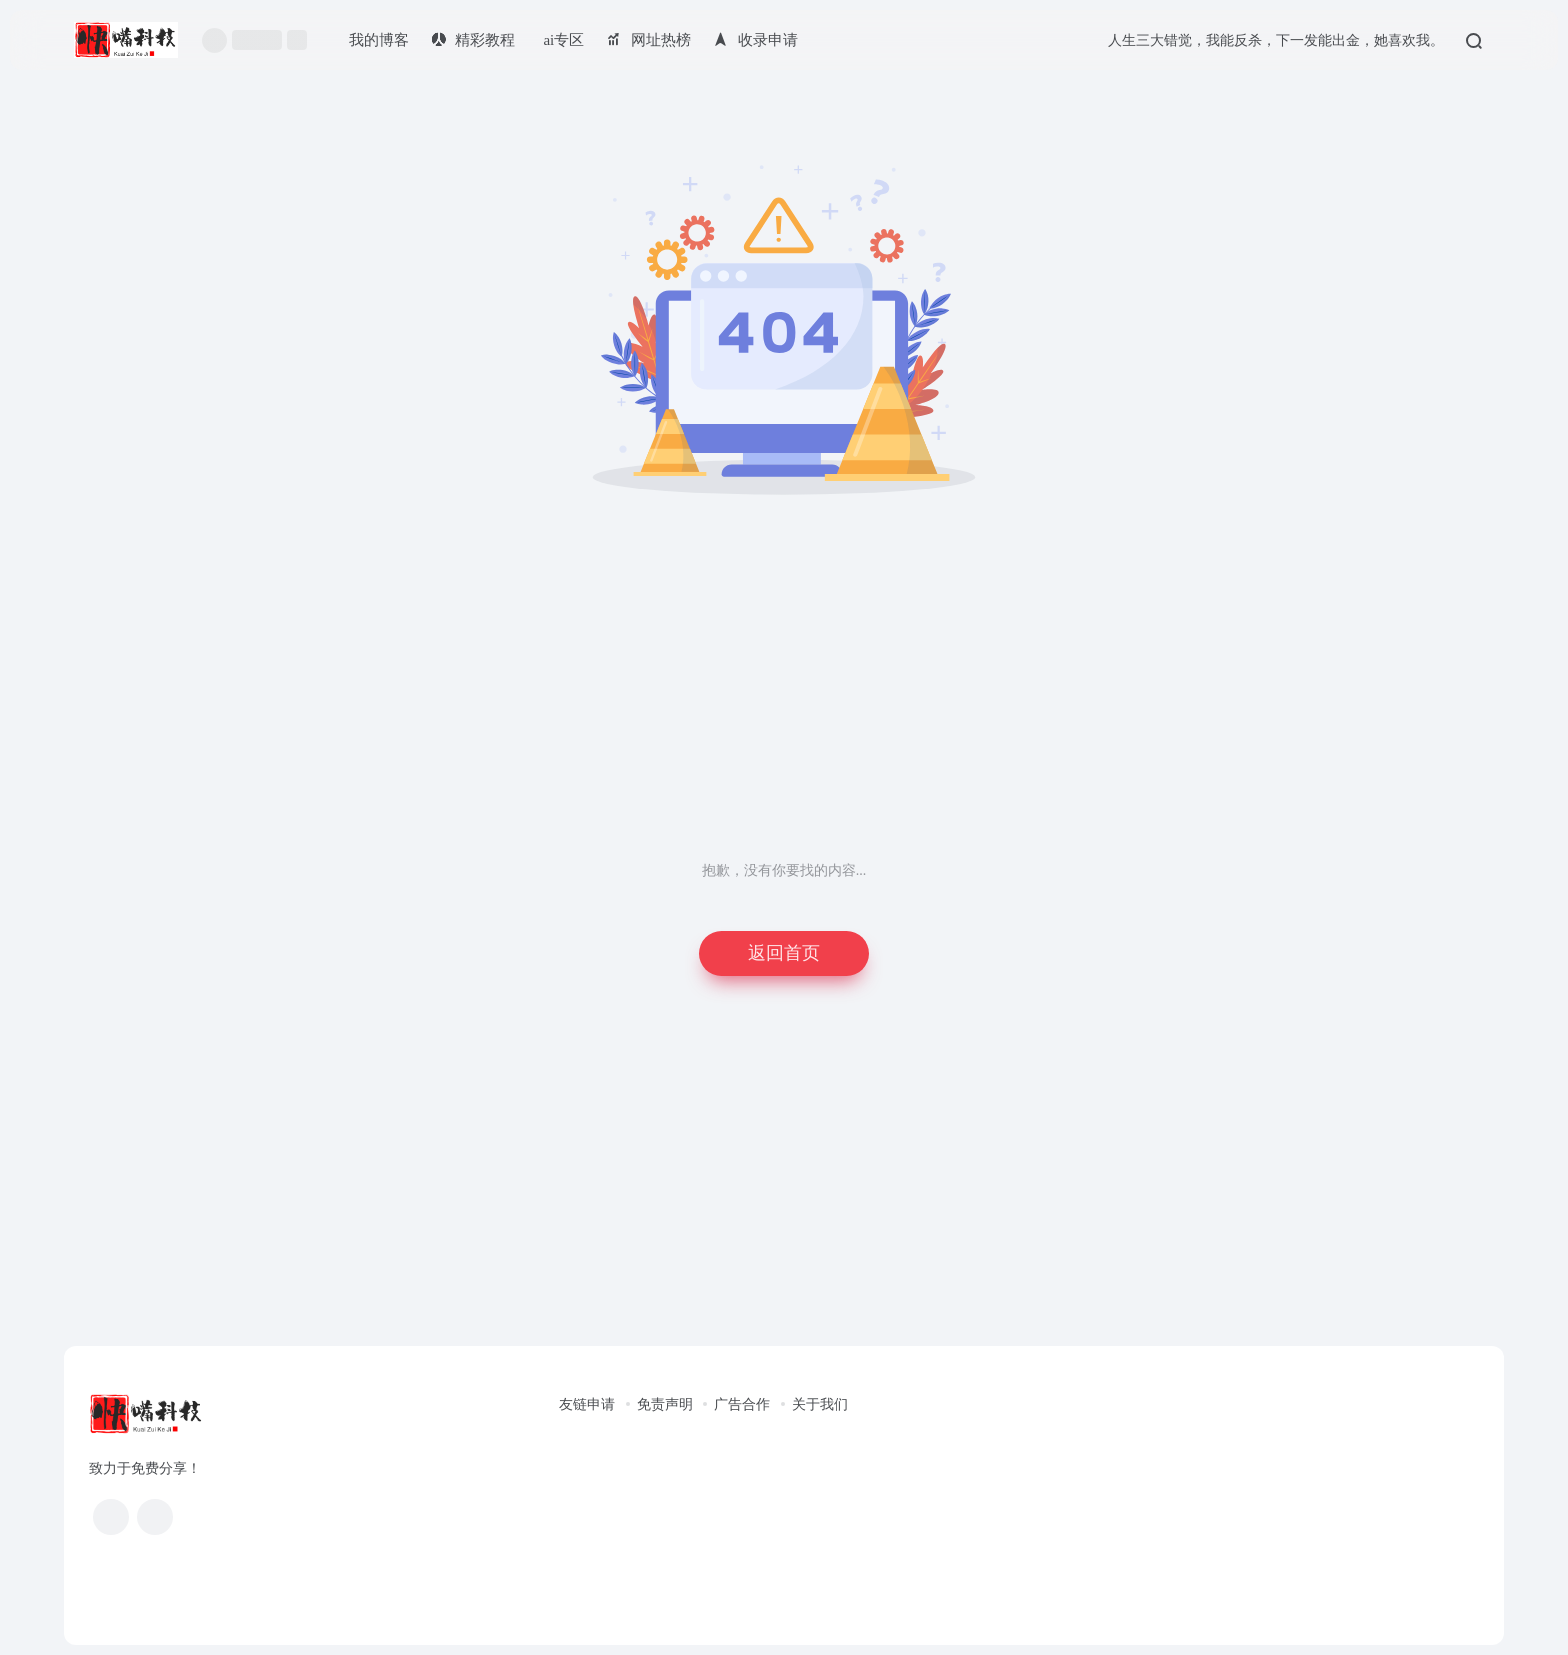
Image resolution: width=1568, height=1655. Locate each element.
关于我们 (820, 1404)
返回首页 (784, 953)
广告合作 (742, 1404)
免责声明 (665, 1404)
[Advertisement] (784, 710)
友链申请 (587, 1404)
